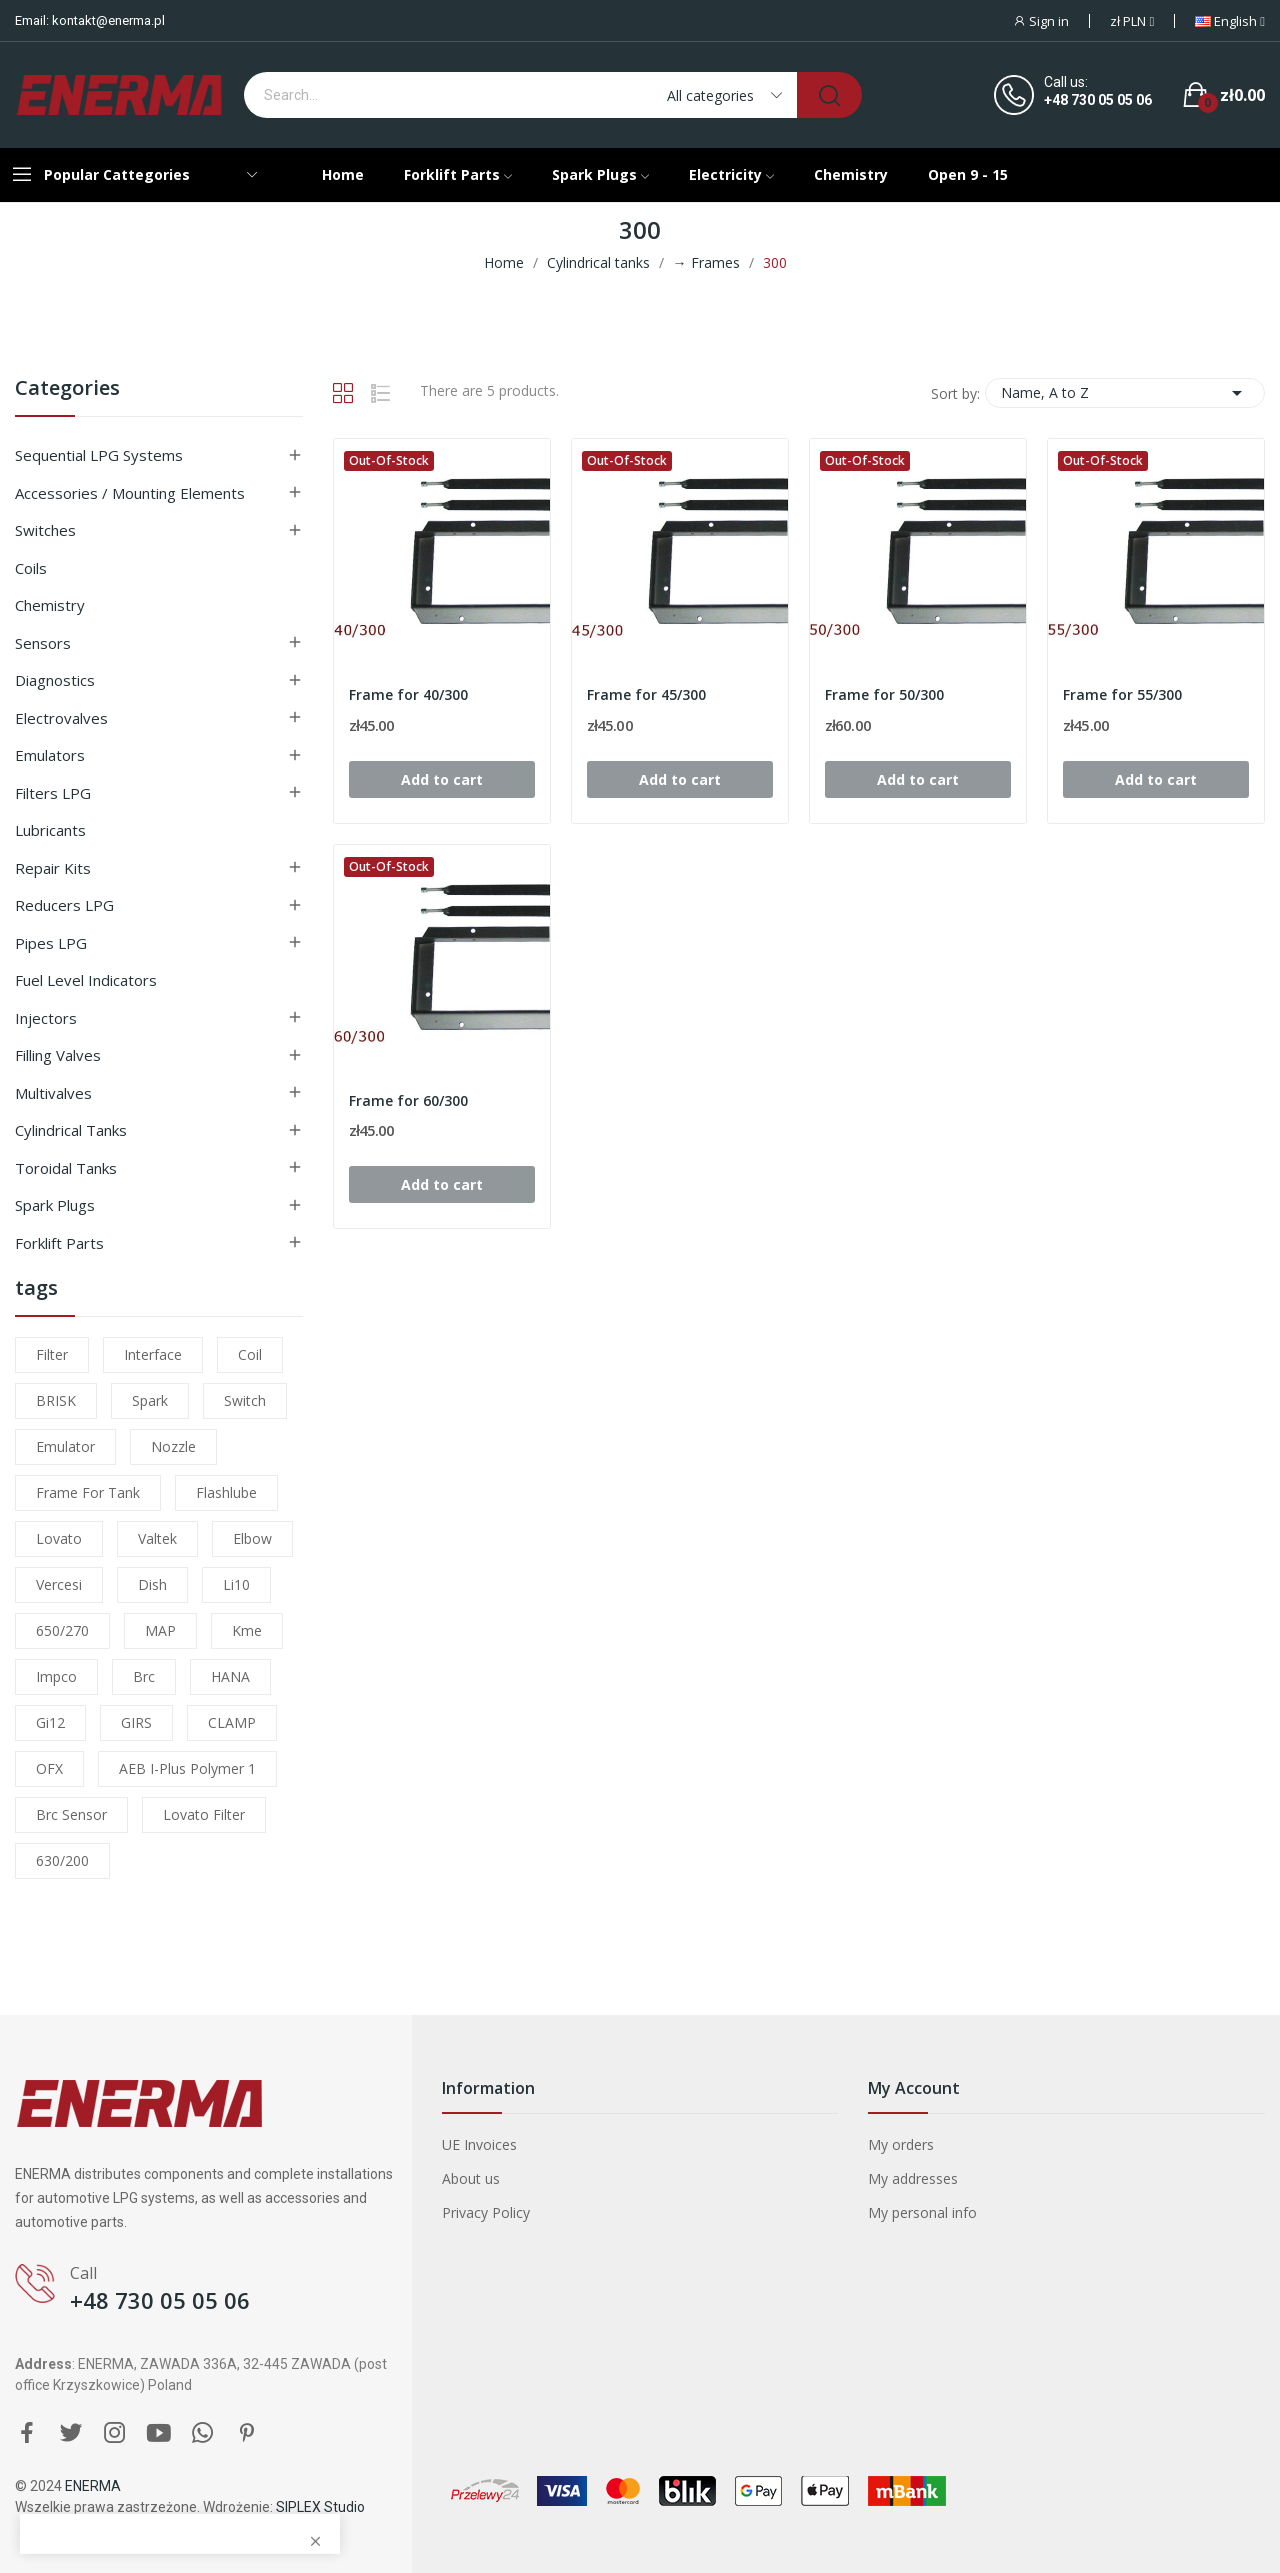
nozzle (173, 1446)
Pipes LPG (51, 943)
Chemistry (50, 605)
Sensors (43, 643)
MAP (160, 1630)
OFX (49, 1768)
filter (52, 1354)
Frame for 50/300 (884, 694)
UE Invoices (479, 2144)
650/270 (62, 1630)
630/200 (62, 1860)
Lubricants (50, 830)
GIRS (136, 1722)
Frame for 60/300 (408, 1100)
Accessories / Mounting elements (130, 493)
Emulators (50, 755)
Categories (67, 389)
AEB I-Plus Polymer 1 (187, 1768)
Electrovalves (61, 718)
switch (245, 1400)
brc (144, 1676)
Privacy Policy (486, 2212)
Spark (150, 1400)
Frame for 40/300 (408, 694)
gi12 (50, 1722)
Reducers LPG (64, 905)
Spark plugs (55, 1205)
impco (56, 1676)
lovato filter (204, 1814)
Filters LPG (53, 793)
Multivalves (53, 1093)
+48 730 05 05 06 (1098, 100)
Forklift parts (59, 1243)
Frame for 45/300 (646, 694)
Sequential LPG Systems (99, 455)
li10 (236, 1584)
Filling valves (58, 1055)
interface (153, 1354)
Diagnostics (55, 680)
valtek (157, 1538)
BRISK (56, 1400)
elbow (252, 1538)
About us (471, 2178)
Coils (31, 568)
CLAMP (232, 1722)
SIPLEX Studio (320, 2507)
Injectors (46, 1018)
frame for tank (88, 1492)
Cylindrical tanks (71, 1130)
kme (247, 1630)
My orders (901, 2144)
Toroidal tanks (66, 1168)
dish (152, 1584)
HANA (230, 1676)
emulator (65, 1446)
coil (250, 1354)
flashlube (226, 1492)
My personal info (922, 2212)
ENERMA (93, 2486)
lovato (59, 1538)
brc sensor (71, 1814)
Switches (45, 530)
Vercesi (59, 1584)
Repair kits (53, 868)
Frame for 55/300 (1122, 694)
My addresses (913, 2178)
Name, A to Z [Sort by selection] (1125, 393)
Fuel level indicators (86, 980)
